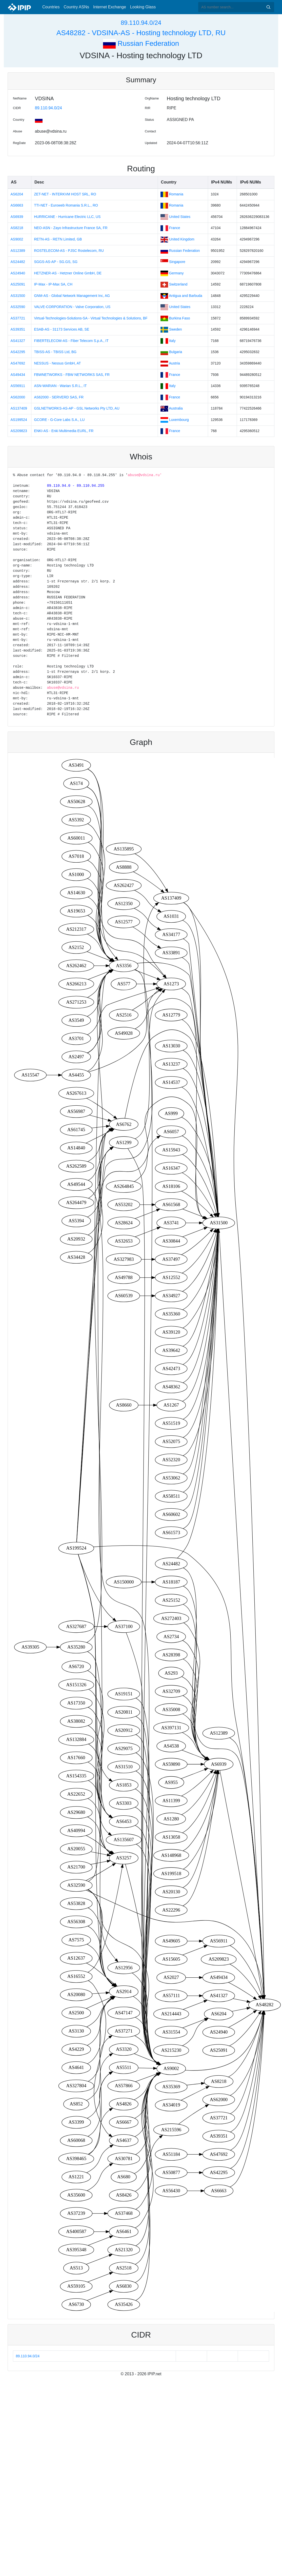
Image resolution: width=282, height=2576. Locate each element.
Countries (50, 7)
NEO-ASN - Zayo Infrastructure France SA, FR (70, 228)
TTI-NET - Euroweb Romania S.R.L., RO (66, 205)
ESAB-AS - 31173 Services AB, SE (61, 329)
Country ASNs (76, 7)
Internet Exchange (109, 7)
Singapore (177, 262)
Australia (176, 408)
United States (179, 217)
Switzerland (178, 284)
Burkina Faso (179, 318)
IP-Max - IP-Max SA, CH (53, 284)
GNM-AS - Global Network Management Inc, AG (72, 296)
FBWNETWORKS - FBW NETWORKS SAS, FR (72, 375)
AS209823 (19, 431)
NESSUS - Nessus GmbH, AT (57, 363)
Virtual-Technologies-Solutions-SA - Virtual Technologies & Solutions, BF (90, 318)
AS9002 (17, 239)
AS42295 (18, 352)
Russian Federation (141, 43)
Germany (176, 273)
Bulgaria (175, 352)
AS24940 (18, 273)
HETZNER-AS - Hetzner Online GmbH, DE (68, 273)
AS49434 (18, 375)
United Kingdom (181, 239)
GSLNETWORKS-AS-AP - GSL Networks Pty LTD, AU (76, 408)
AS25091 (18, 284)
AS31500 (18, 296)
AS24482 (18, 262)
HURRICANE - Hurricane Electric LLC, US (67, 217)
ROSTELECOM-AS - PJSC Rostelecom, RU (69, 251)
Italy (172, 341)
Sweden (175, 329)
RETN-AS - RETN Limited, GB (58, 239)
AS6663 (17, 205)
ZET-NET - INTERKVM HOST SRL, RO (65, 194)
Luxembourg (179, 420)
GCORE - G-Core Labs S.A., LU (59, 420)
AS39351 (18, 329)
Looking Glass (143, 7)
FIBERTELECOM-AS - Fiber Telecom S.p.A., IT (71, 341)
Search (268, 7)
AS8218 (17, 228)
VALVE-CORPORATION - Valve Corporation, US (72, 307)
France (174, 228)
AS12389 (18, 251)
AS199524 (19, 420)
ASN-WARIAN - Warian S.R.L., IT (60, 386)
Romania (176, 194)
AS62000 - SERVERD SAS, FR (59, 397)
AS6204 (17, 194)
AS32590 (18, 307)
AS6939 (17, 217)
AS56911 (18, 386)
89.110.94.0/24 (141, 22)
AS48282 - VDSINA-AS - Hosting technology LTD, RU (141, 33)
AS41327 (18, 341)
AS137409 (19, 408)
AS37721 (18, 318)
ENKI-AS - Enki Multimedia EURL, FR (63, 431)
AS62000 (18, 397)
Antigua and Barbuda (185, 296)
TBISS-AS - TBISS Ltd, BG (55, 352)
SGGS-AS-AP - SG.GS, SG (55, 262)
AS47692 (18, 363)
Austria (174, 363)
